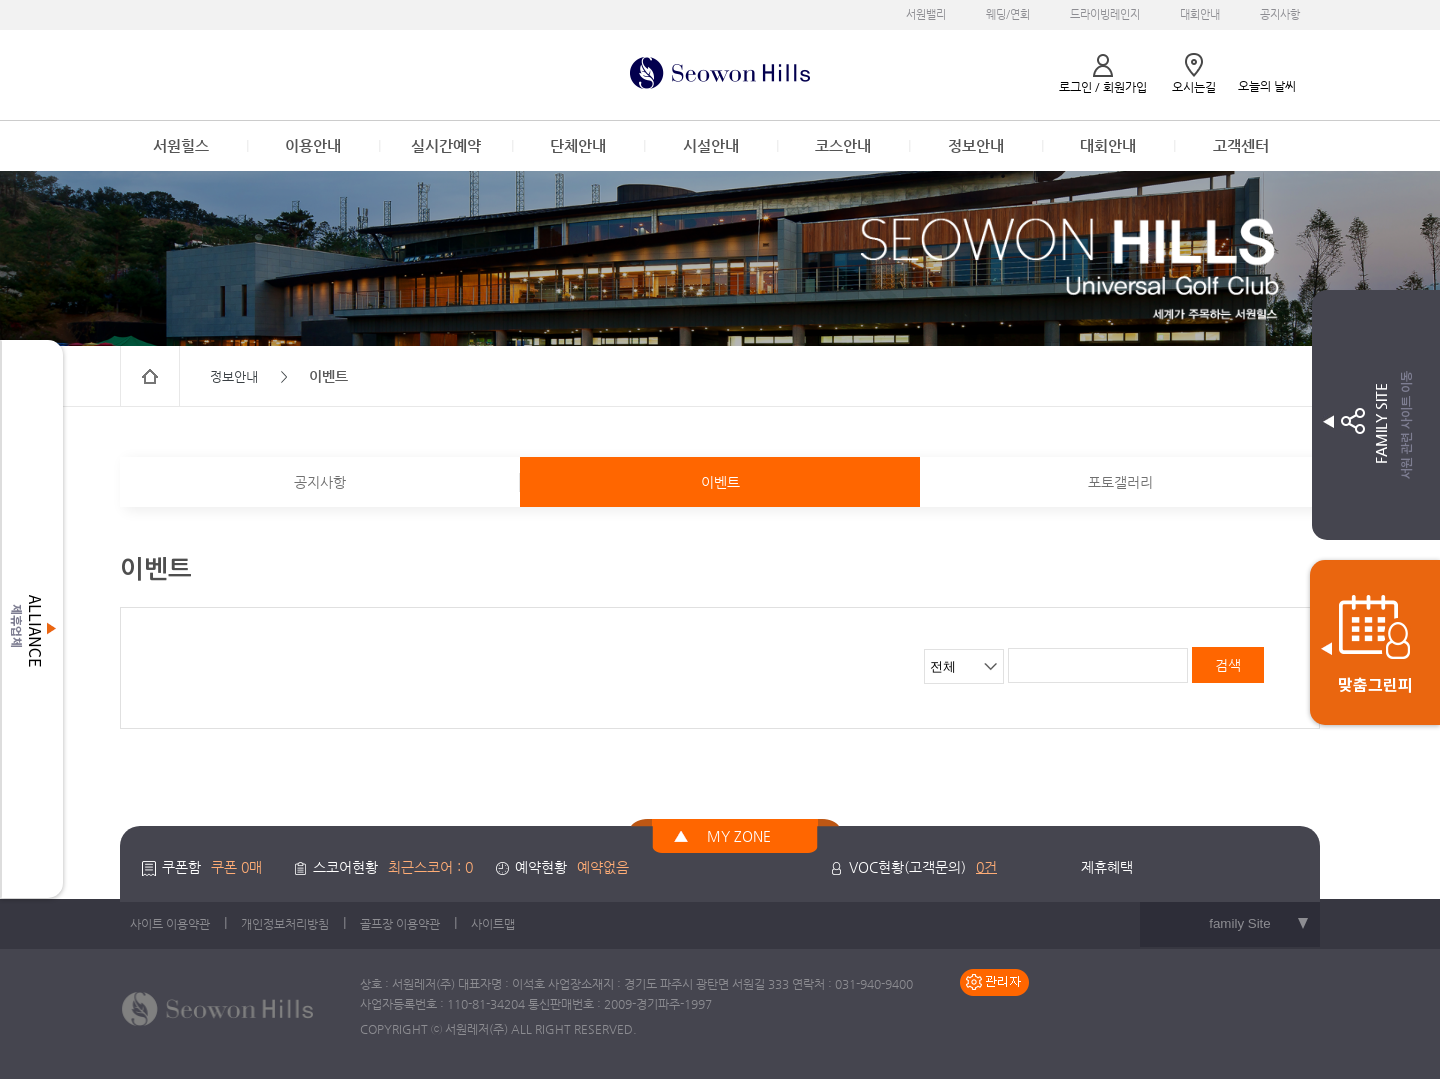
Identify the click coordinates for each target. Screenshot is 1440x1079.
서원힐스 (181, 145)
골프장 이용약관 (400, 924)
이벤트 (720, 482)
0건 (986, 867)
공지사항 (1280, 14)
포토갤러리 (1120, 482)
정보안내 (976, 145)
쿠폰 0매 (236, 867)
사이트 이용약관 (170, 924)
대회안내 (1200, 14)
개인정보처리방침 (285, 924)
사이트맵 (493, 924)
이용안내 (313, 145)
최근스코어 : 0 (430, 867)
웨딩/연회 (1008, 14)
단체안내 (578, 145)
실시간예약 (446, 145)
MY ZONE (739, 836)
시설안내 (711, 145)
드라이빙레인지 (1105, 14)
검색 (1228, 665)
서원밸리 (926, 14)
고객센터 (1241, 145)
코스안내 (843, 145)
